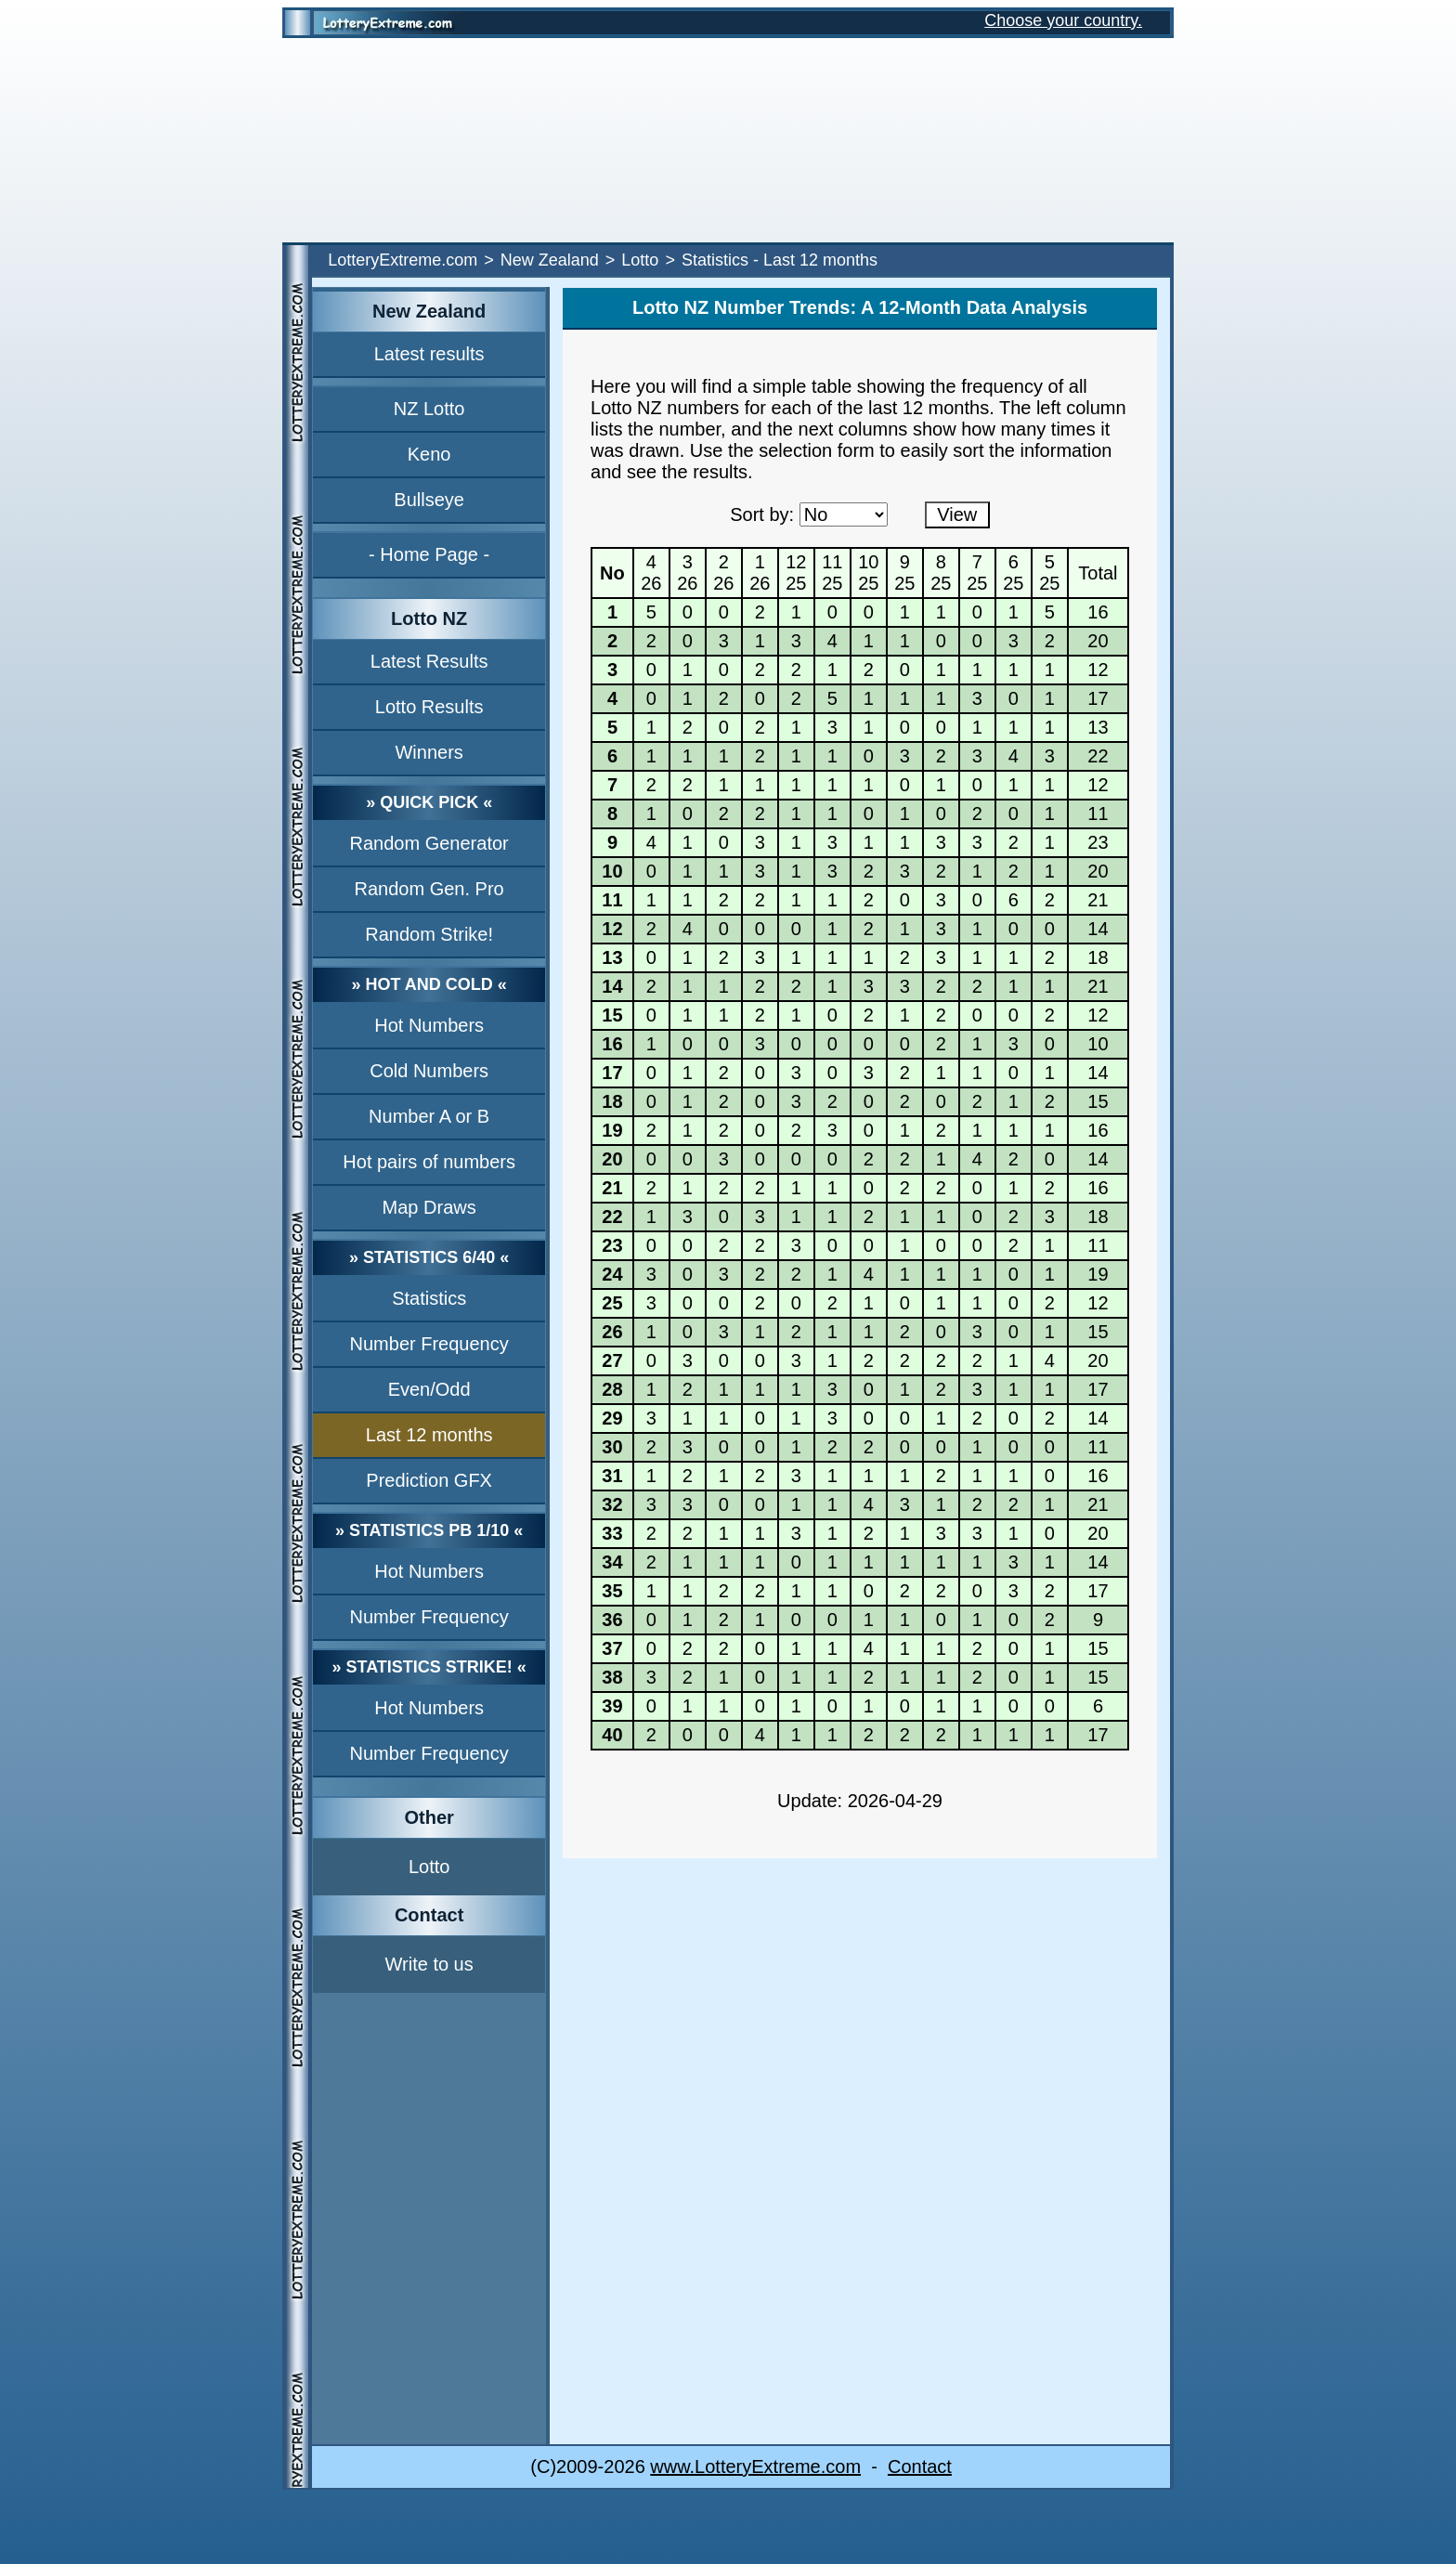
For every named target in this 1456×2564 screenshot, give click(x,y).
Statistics (429, 1298)
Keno (429, 454)
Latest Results (429, 661)
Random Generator (429, 843)
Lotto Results (429, 706)
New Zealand (549, 260)
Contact (920, 2466)
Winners (428, 752)
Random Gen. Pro (429, 889)
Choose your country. (1063, 20)
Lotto (639, 260)
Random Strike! (429, 934)
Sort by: (762, 514)
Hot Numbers (429, 1025)
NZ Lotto (429, 408)
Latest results (429, 354)
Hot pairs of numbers (429, 1162)
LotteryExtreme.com (402, 260)
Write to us (429, 1964)
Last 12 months (429, 1435)
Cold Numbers (429, 1071)
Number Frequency (429, 1344)
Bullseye (429, 499)
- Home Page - (429, 554)
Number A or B (429, 1116)
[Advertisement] (728, 140)
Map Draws (429, 1207)
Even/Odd (429, 1389)
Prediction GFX (429, 1480)
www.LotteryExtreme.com (755, 2466)
